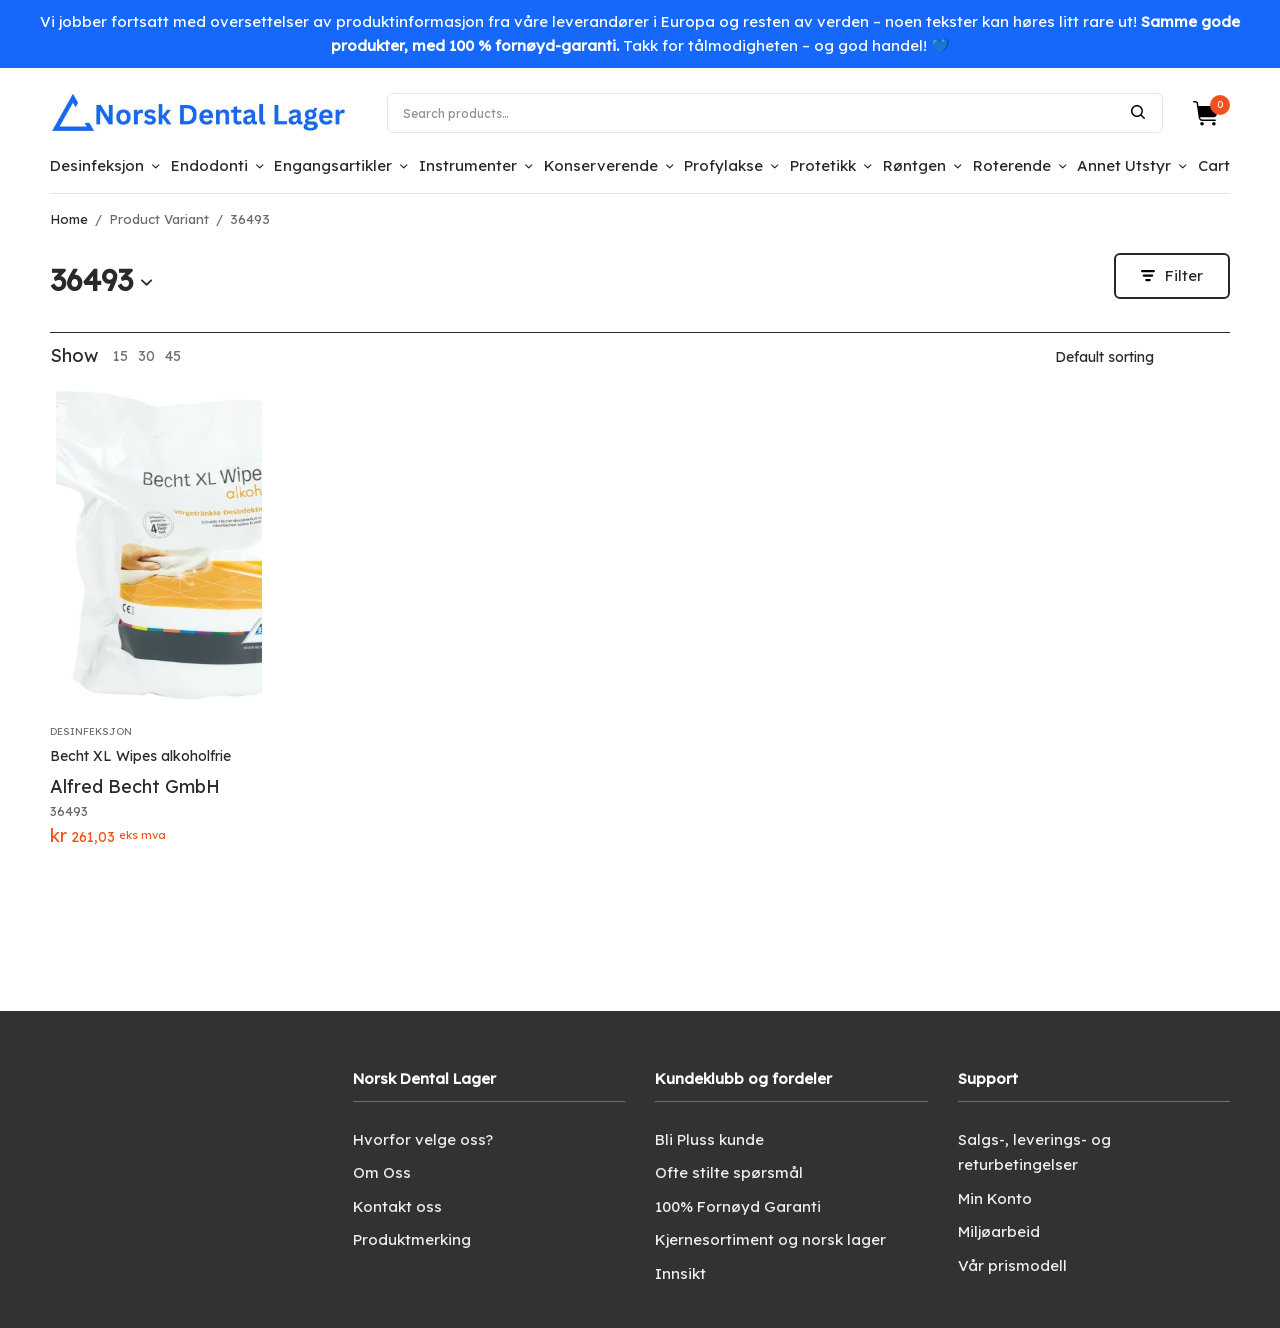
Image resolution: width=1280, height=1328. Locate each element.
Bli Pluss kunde (709, 1139)
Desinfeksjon (97, 165)
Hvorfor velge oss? (423, 1139)
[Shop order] (1142, 357)
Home (69, 219)
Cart (1214, 165)
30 (146, 356)
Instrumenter (468, 165)
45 (173, 356)
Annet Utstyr (1124, 165)
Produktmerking (412, 1239)
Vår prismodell (1012, 1265)
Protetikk (823, 165)
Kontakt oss (397, 1206)
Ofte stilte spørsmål (729, 1172)
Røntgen (914, 165)
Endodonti (209, 165)
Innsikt (680, 1273)
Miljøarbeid (999, 1231)
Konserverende (601, 165)
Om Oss (382, 1172)
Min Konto (995, 1198)
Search (1138, 112)
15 (120, 356)
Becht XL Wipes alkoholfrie (140, 756)
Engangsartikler (333, 165)
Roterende (1012, 165)
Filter (1172, 275)
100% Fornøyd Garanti (738, 1206)
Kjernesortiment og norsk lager (770, 1239)
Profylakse (723, 165)
